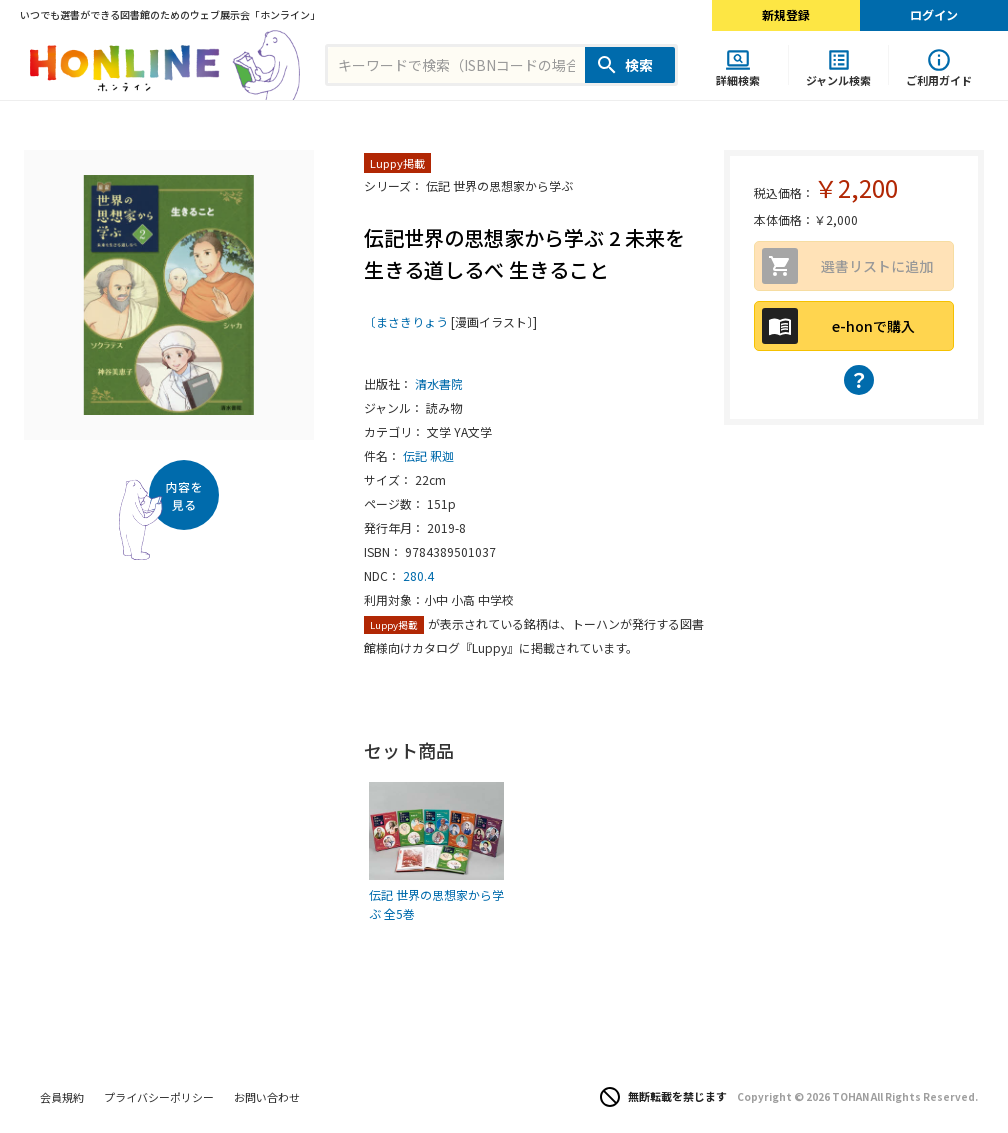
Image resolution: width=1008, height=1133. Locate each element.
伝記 (415, 455)
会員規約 (62, 1097)
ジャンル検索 (838, 79)
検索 (639, 65)
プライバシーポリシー (159, 1097)
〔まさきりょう (406, 321)
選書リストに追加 (877, 266)
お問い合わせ (267, 1097)
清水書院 (439, 383)
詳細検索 (738, 79)
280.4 (418, 575)
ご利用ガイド (939, 79)
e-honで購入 (873, 326)
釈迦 (442, 455)
